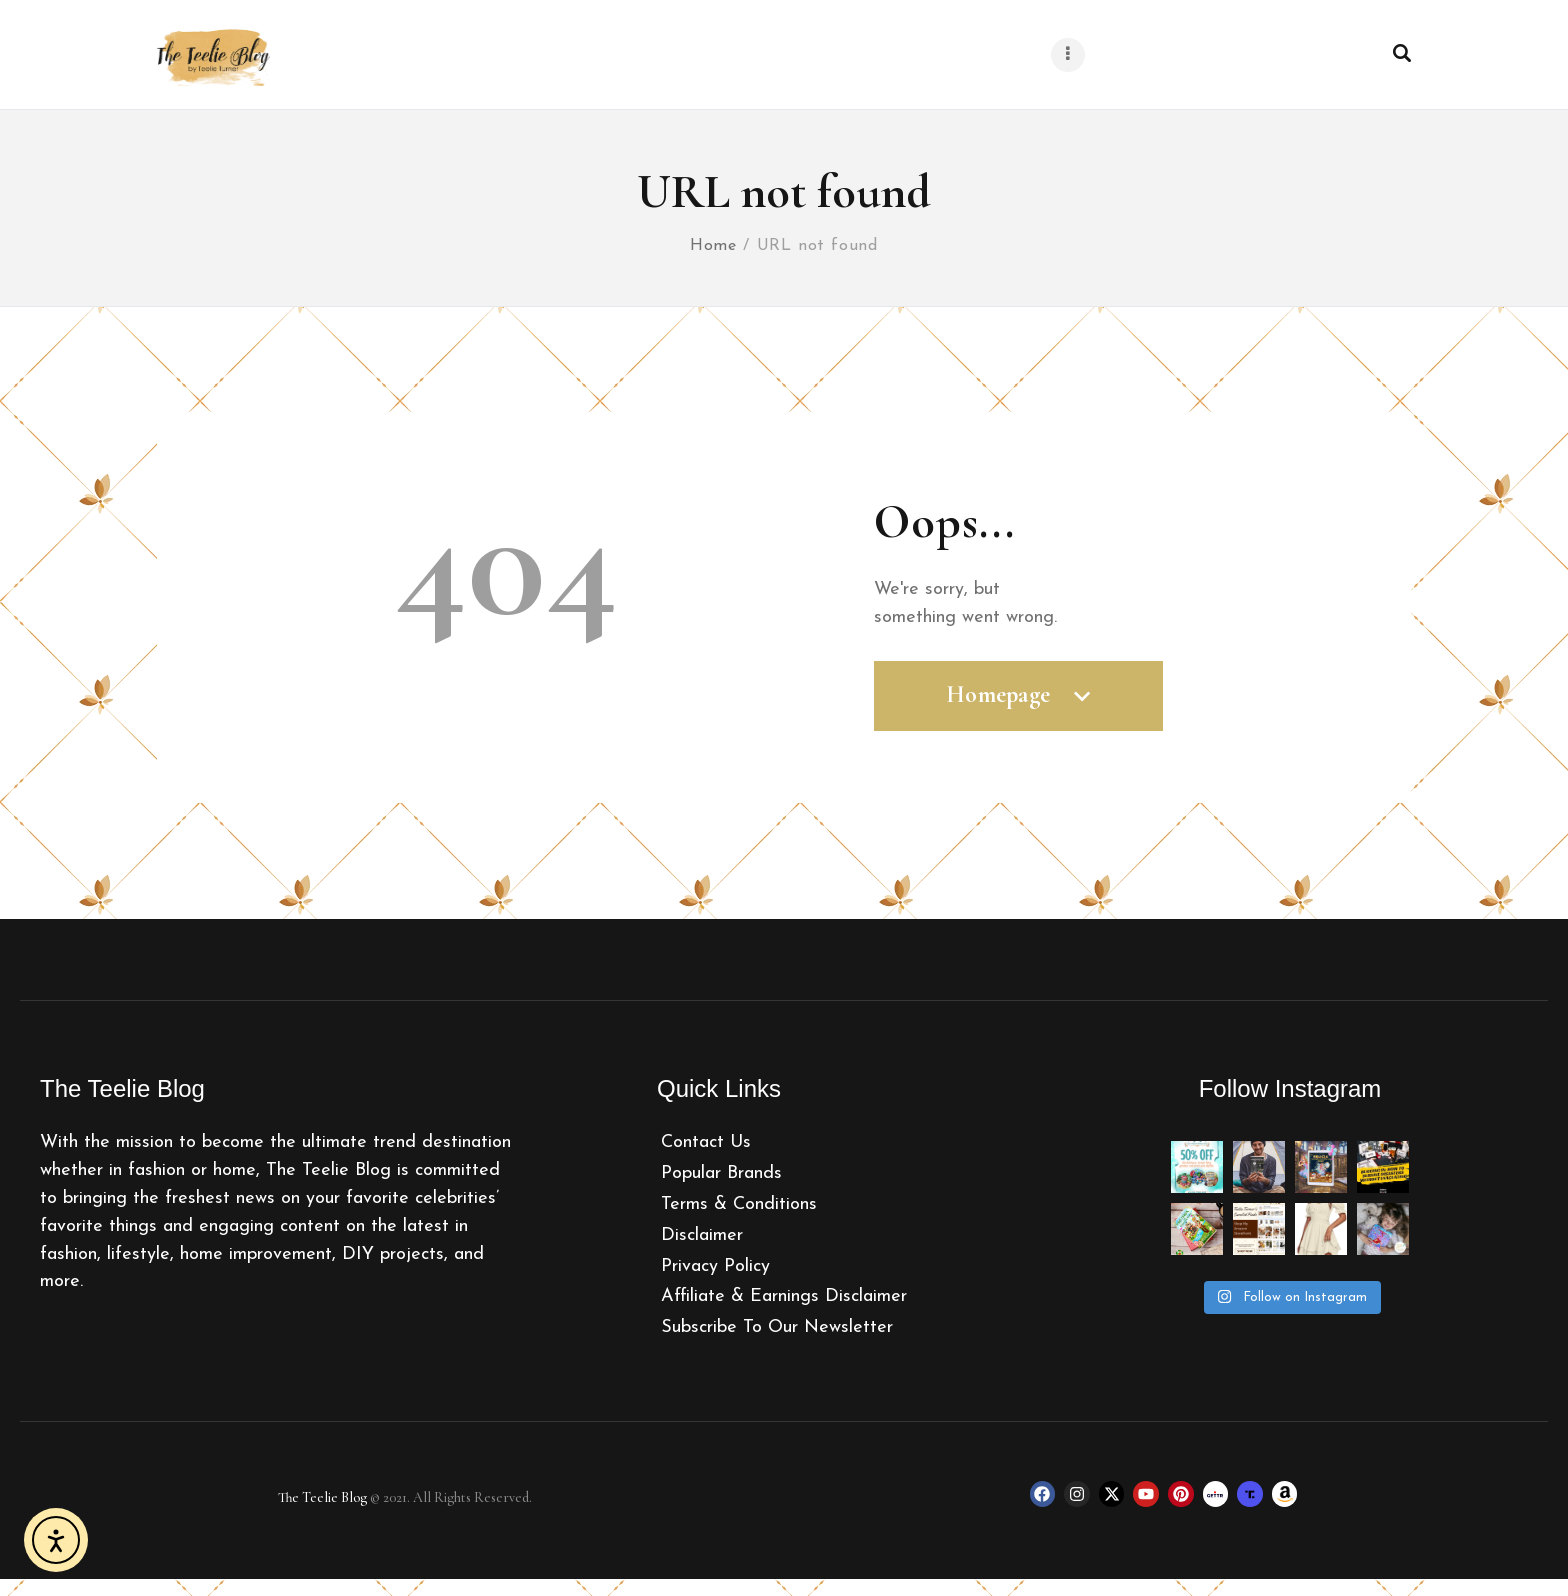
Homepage (1018, 721)
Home (713, 262)
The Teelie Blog (322, 1514)
